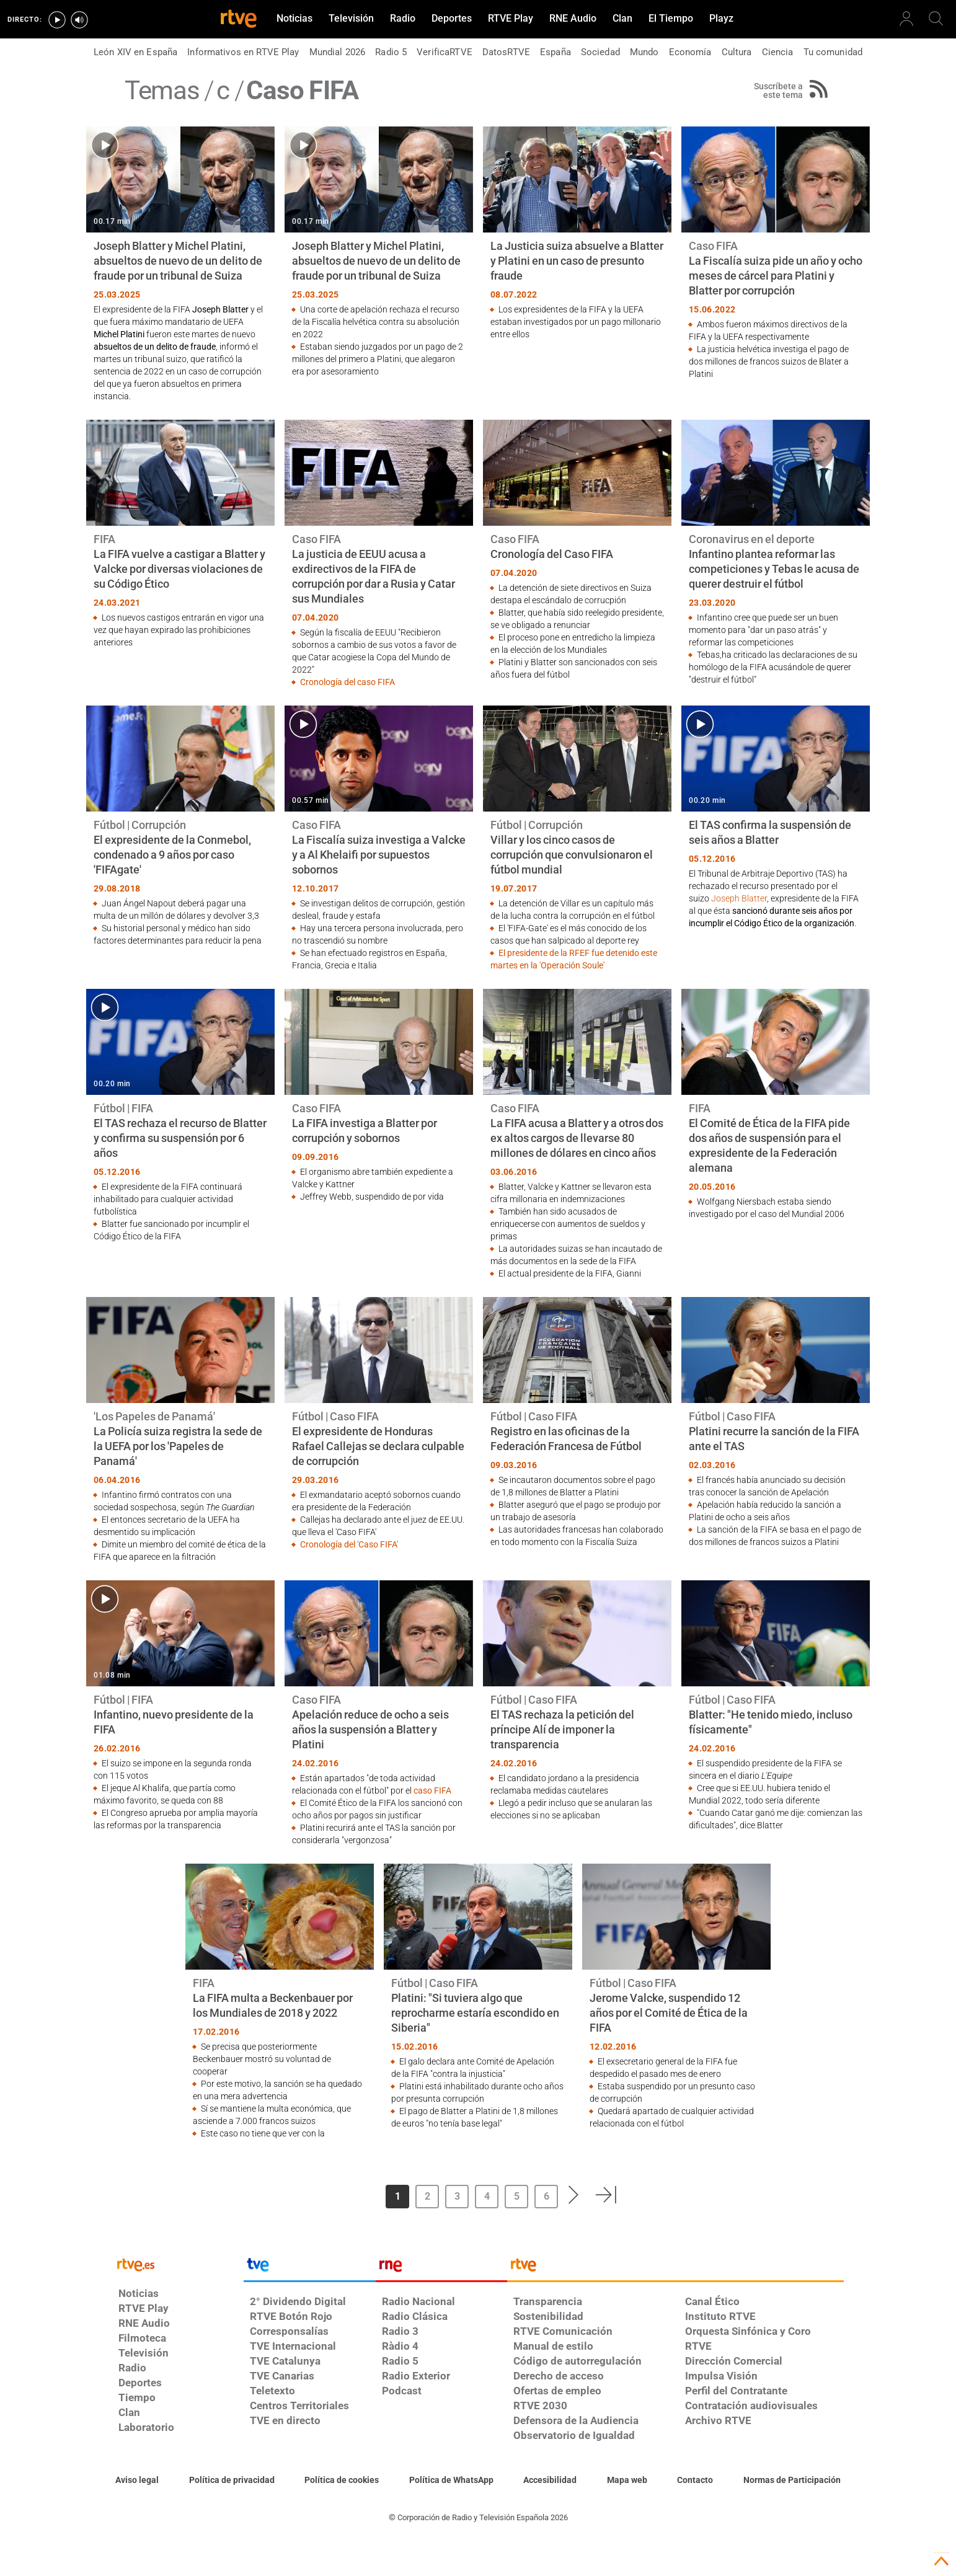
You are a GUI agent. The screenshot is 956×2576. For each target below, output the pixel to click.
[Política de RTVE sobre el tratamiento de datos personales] (232, 2480)
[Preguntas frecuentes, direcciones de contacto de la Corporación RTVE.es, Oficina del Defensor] (695, 2480)
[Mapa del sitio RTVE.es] (627, 2480)
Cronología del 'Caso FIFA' (349, 1544)
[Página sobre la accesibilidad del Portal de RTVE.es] (550, 2480)
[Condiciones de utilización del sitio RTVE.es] (137, 2480)
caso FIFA (432, 1790)
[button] (574, 2195)
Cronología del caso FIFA (347, 682)
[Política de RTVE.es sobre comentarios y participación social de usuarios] (792, 2480)
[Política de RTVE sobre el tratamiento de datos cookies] (341, 2480)
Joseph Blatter (739, 898)
